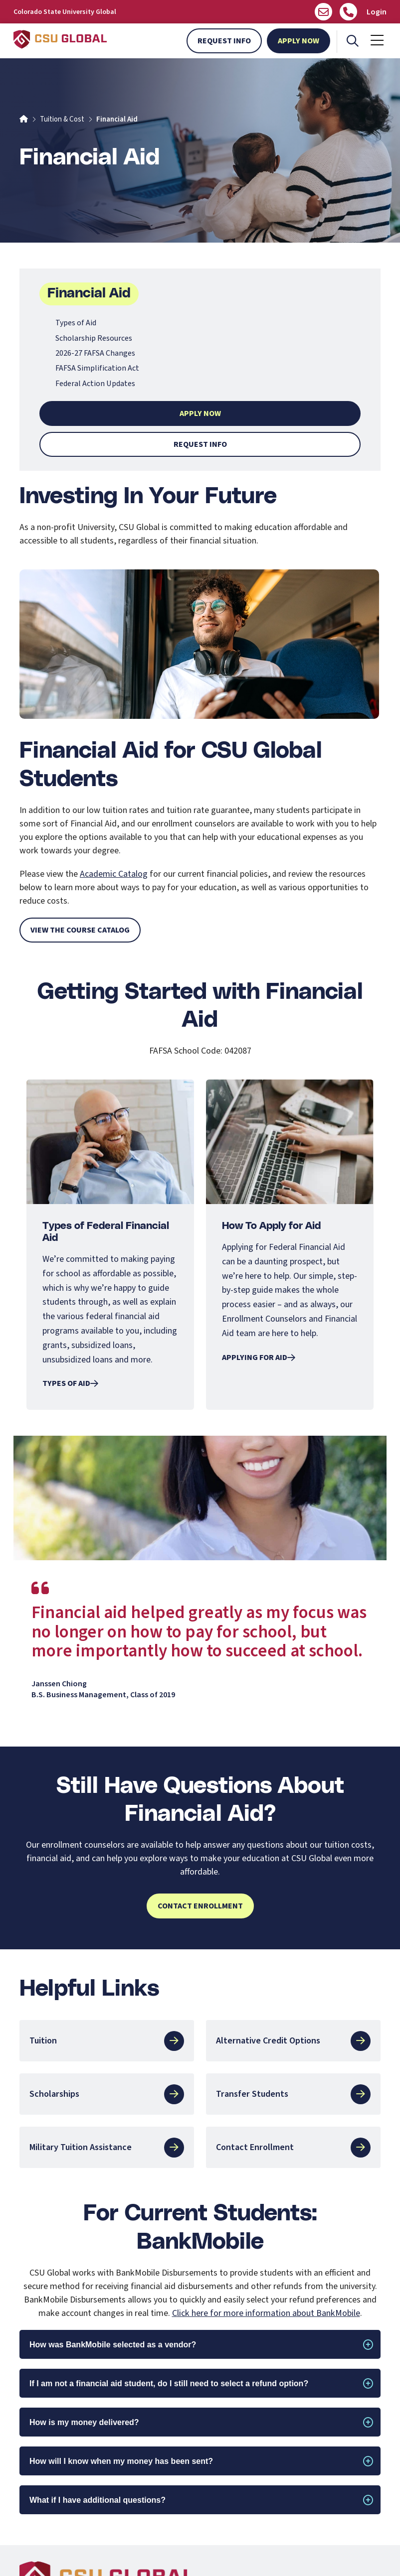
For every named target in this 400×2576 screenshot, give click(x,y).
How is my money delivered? (84, 2422)
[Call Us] (348, 11)
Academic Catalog (114, 874)
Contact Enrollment (200, 1905)
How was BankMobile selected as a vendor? (112, 2344)
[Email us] (323, 11)
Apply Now (298, 40)
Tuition (106, 2041)
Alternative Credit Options (293, 2041)
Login (377, 11)
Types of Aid (75, 322)
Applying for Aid (258, 1357)
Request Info (224, 40)
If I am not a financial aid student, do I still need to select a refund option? (168, 2383)
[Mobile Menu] (377, 41)
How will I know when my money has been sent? (121, 2461)
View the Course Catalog (80, 930)
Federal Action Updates (95, 383)
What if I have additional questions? (97, 2500)
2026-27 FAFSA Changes (95, 353)
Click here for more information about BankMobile (266, 2313)
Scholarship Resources (93, 338)
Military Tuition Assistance (106, 2148)
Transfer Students (293, 2094)
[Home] (23, 119)
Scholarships (106, 2094)
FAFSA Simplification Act (97, 368)
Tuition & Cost (62, 119)
